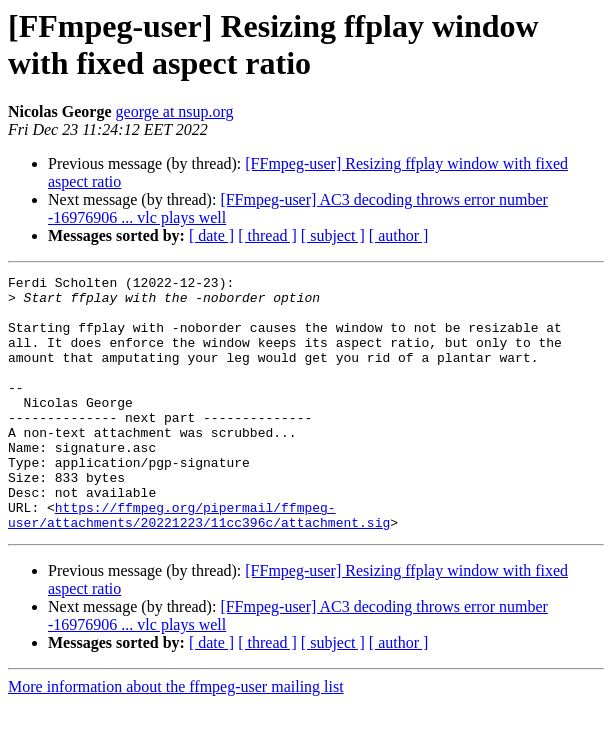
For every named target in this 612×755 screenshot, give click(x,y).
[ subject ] (333, 235)
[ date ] (211, 235)
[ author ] (399, 235)
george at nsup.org (175, 111)
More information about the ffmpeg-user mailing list (176, 737)
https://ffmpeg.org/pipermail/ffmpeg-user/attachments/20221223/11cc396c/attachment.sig (199, 564)
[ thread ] (267, 235)
